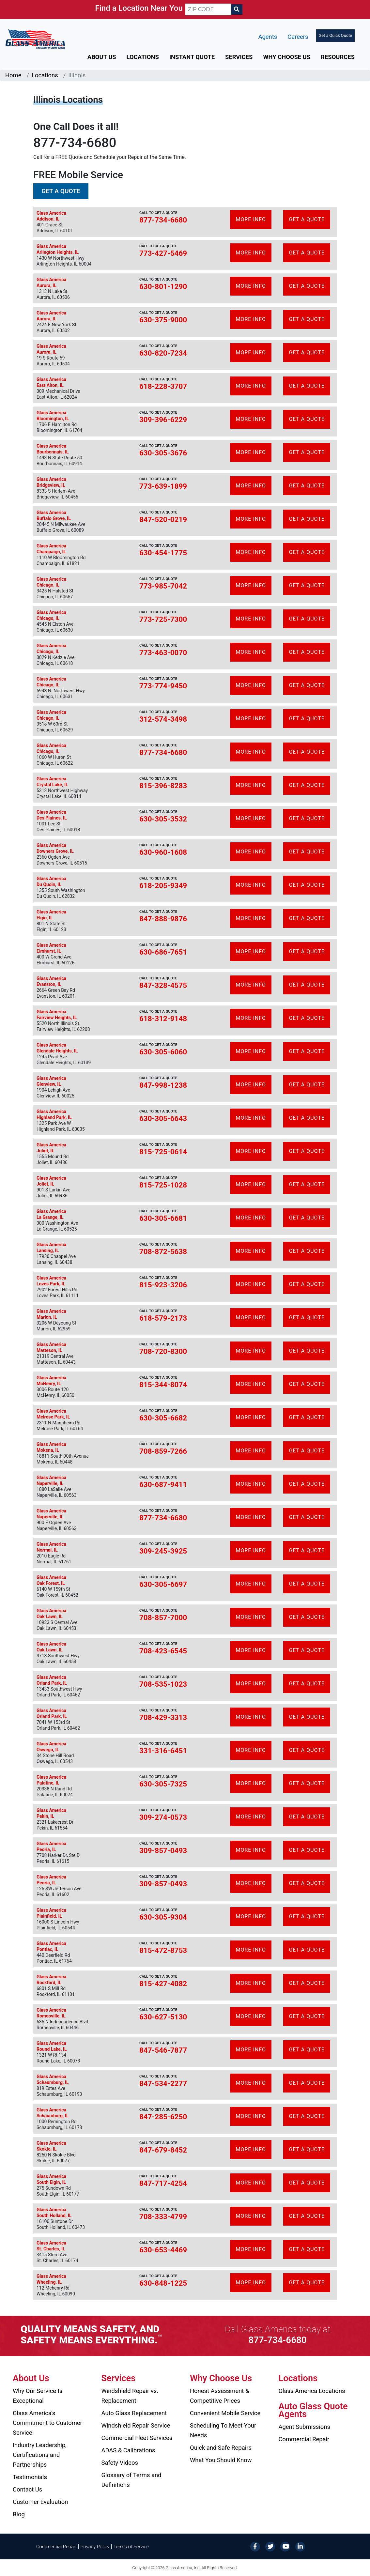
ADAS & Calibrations (128, 2450)
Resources (338, 57)
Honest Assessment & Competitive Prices (219, 2395)
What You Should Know (221, 2460)
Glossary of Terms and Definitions (131, 2480)
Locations (143, 57)
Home (13, 75)
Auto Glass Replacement (134, 2413)
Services (239, 57)
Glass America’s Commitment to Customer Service (47, 2423)
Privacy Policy (95, 2547)
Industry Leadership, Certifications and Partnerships (40, 2455)
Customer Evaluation (40, 2501)
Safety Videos (119, 2462)
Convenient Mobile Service (225, 2413)
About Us (101, 57)
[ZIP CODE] (208, 9)
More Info (251, 219)
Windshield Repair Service (135, 2425)
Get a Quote (60, 191)
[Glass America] (35, 39)
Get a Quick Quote (335, 35)
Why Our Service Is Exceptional (37, 2395)
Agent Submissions (304, 2426)
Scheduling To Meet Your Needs (223, 2430)
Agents (267, 36)
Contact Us (27, 2489)
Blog (19, 2514)
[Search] (236, 9)
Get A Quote (307, 219)
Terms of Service (131, 2547)
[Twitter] (270, 2546)
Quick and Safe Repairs (221, 2447)
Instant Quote (192, 57)
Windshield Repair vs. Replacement (130, 2395)
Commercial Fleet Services (137, 2437)
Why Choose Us (286, 57)
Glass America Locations (312, 2390)
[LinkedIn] (300, 2546)
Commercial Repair (304, 2439)
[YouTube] (285, 2546)
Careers (297, 36)
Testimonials (30, 2477)
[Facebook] (255, 2546)
